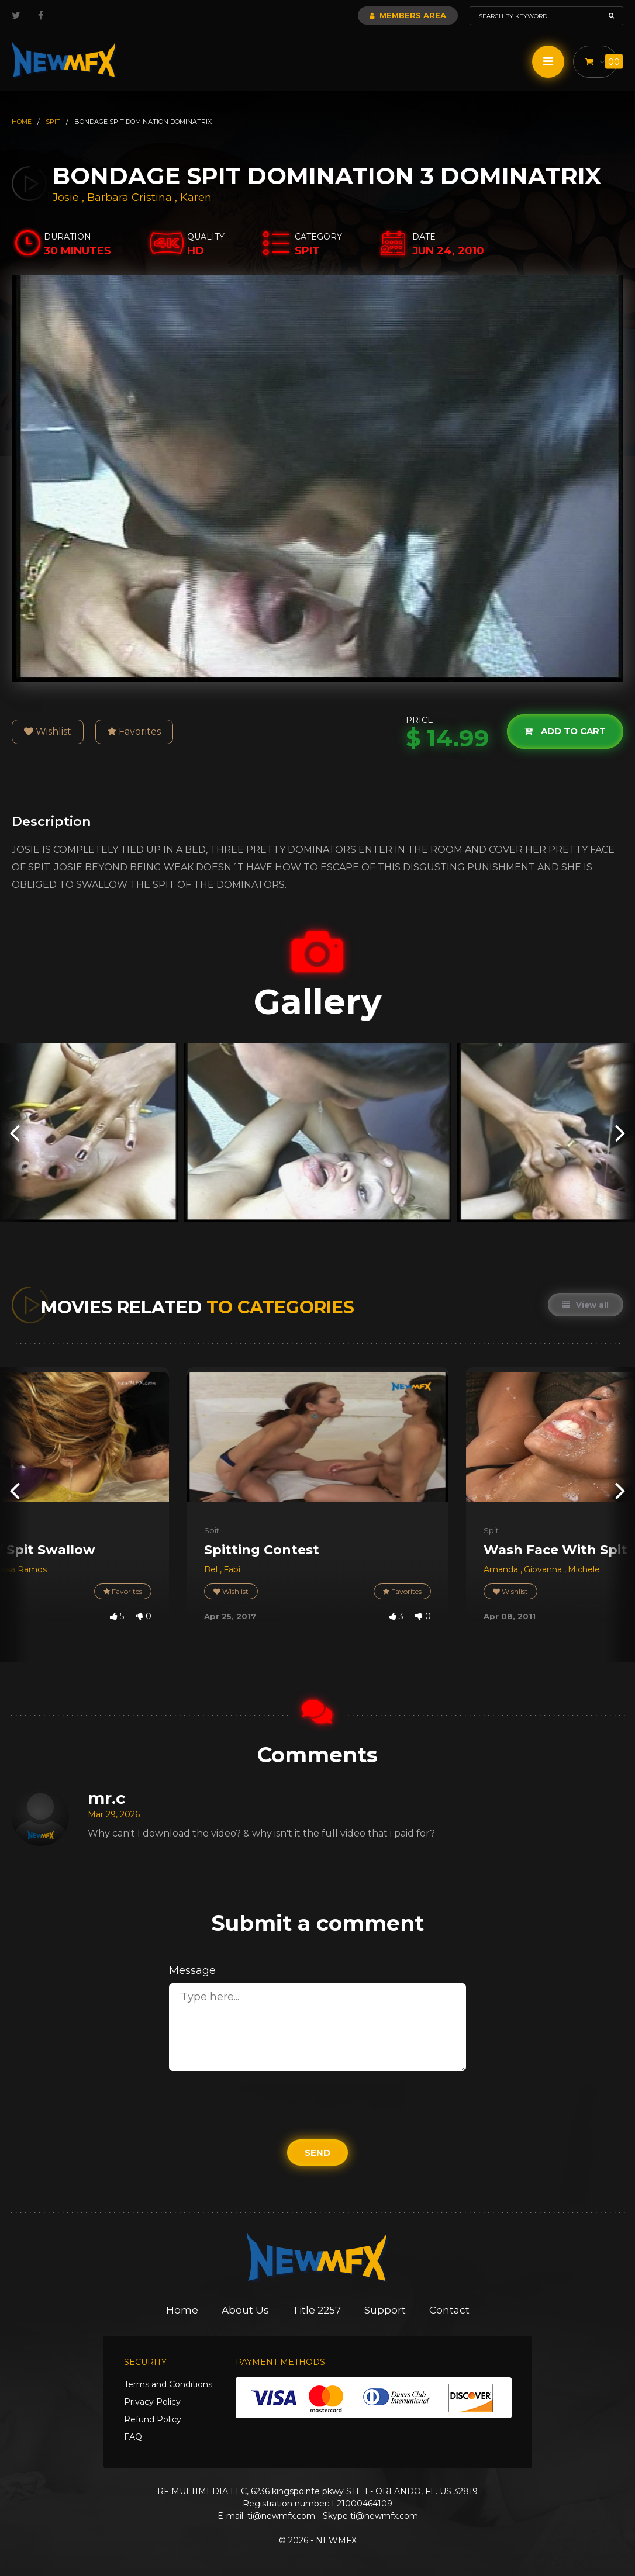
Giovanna (544, 1569)
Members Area (408, 15)
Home (182, 2310)
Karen (196, 197)
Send (317, 2152)
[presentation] (14, 1132)
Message (192, 1970)
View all (585, 1304)
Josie (67, 197)
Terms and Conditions (168, 2384)
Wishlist (47, 731)
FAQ (133, 2437)
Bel (212, 1569)
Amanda (502, 1569)
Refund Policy (152, 2419)
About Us (245, 2310)
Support (385, 2310)
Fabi (231, 1569)
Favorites (134, 731)
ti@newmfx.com (281, 2516)
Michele (584, 1569)
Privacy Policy (152, 2402)
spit (53, 121)
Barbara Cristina (129, 197)
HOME (22, 121)
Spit (211, 1530)
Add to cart (565, 731)
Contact (449, 2310)
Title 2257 (316, 2310)
